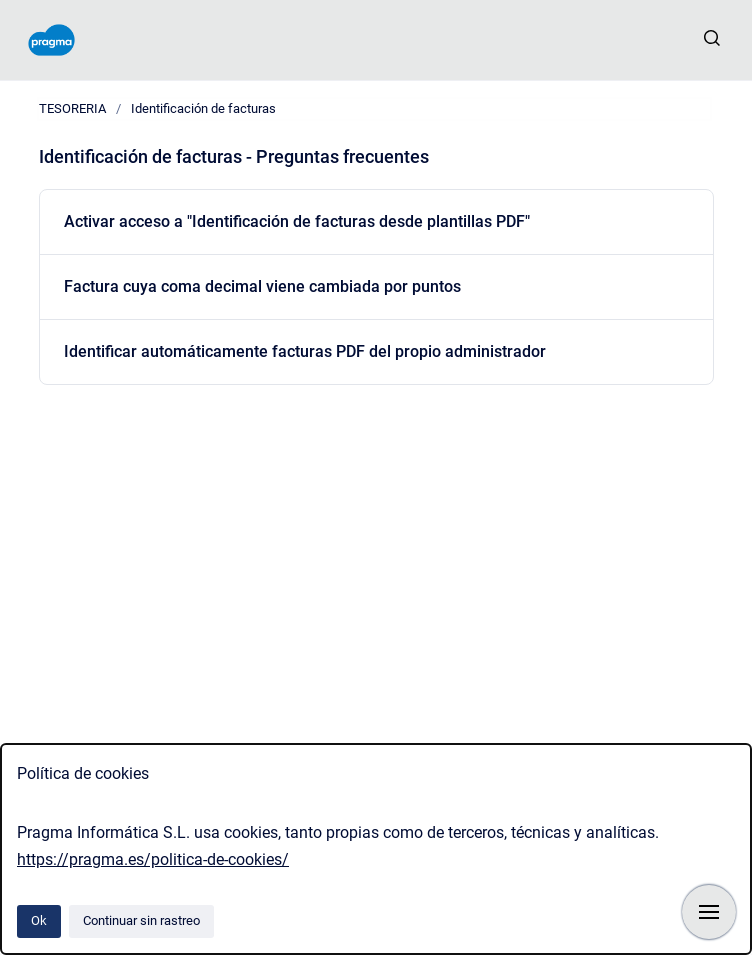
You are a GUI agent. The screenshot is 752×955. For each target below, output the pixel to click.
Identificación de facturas (203, 108)
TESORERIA (72, 108)
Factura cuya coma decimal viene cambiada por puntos (262, 286)
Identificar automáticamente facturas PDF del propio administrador (305, 351)
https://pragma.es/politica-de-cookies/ (153, 859)
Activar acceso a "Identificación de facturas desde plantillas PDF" (297, 221)
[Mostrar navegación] (709, 912)
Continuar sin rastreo (141, 920)
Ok (39, 920)
